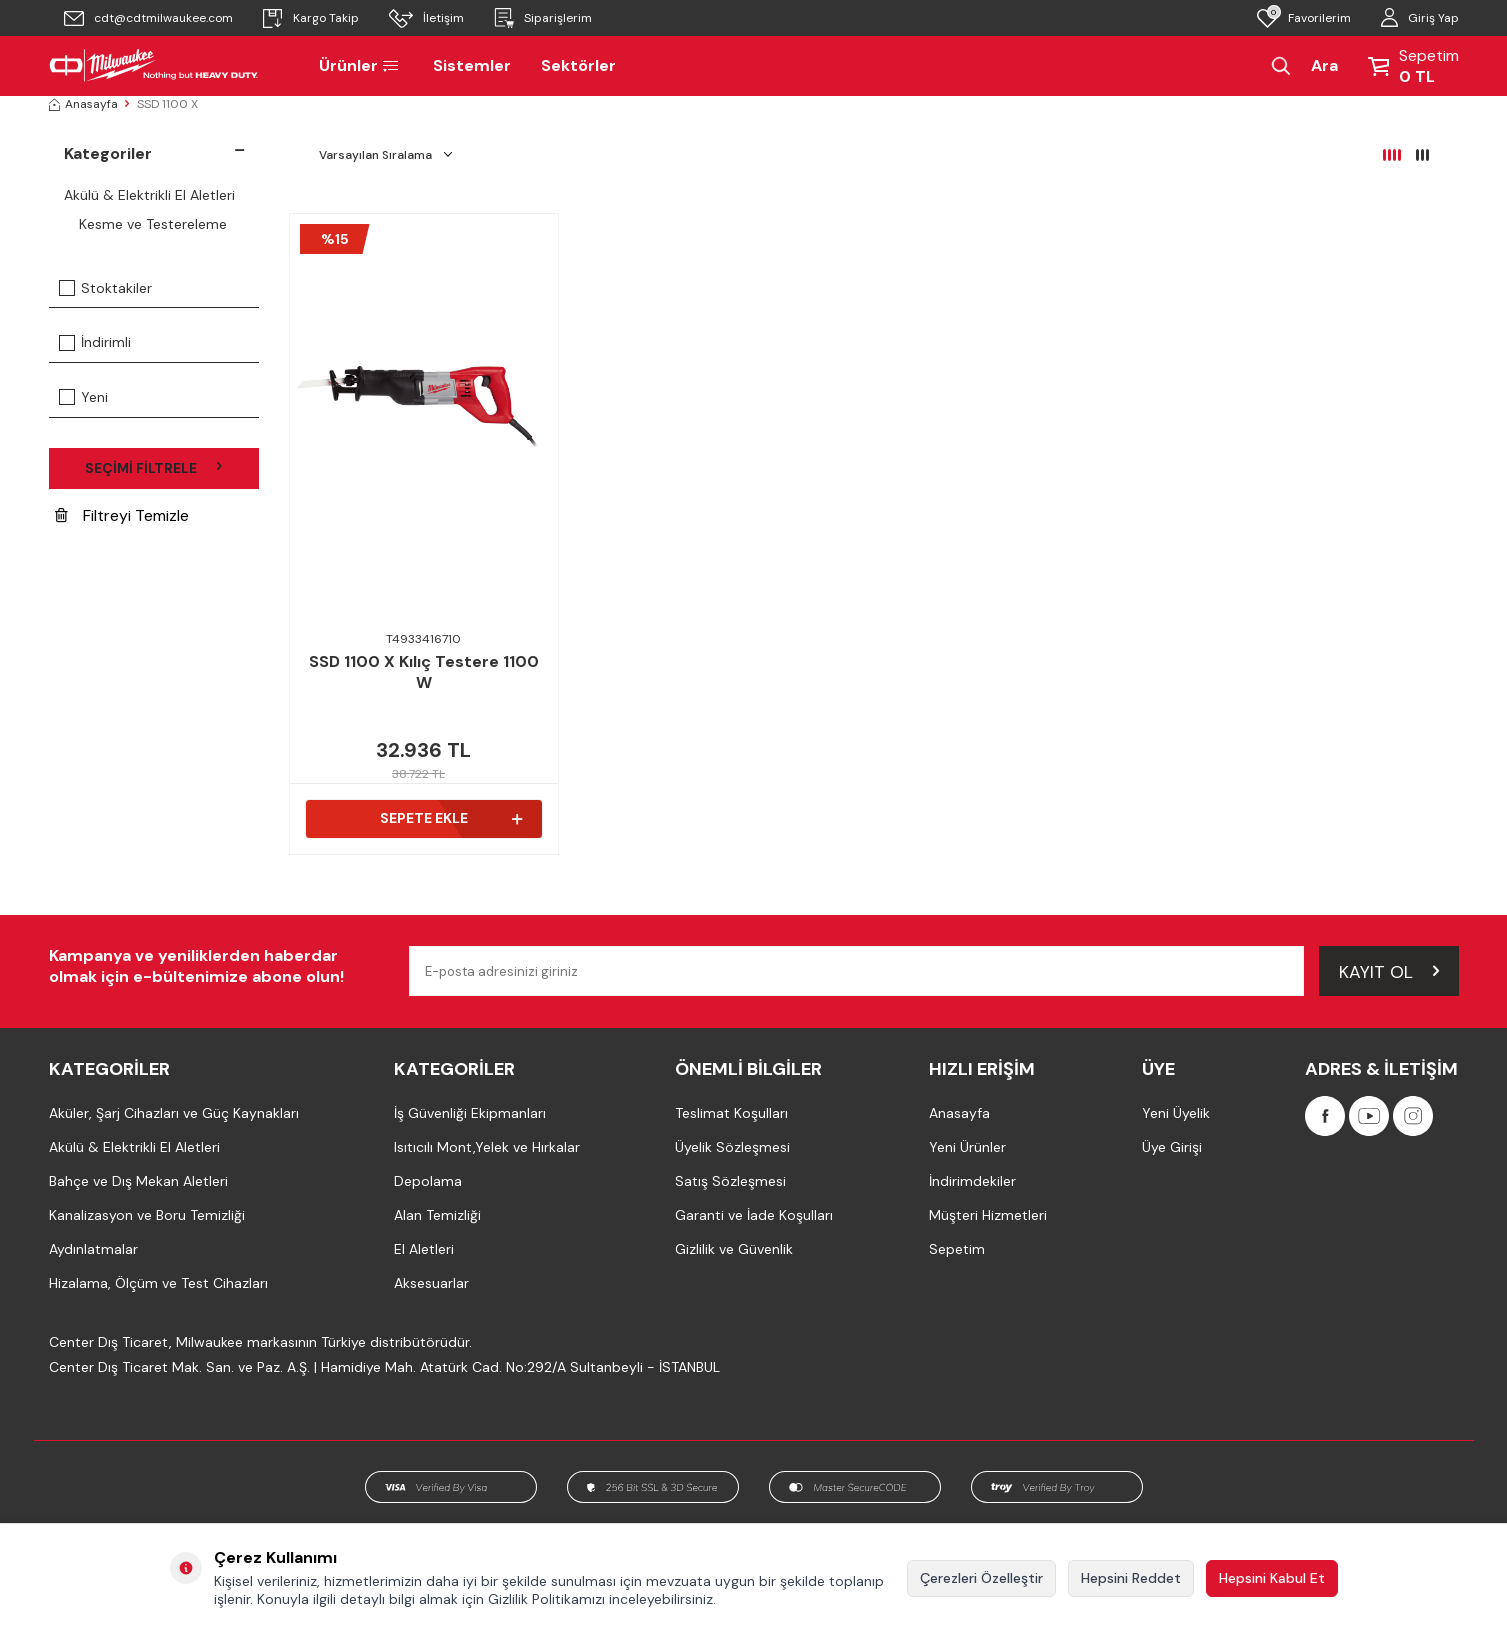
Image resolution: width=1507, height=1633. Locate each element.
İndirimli (95, 342)
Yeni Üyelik (1176, 1113)
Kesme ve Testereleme (153, 224)
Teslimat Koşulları (731, 1113)
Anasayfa (83, 104)
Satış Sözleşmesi (730, 1181)
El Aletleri (424, 1249)
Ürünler (361, 65)
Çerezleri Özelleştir (981, 1578)
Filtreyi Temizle (122, 515)
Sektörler (578, 65)
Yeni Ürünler (967, 1147)
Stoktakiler (105, 288)
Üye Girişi (1172, 1147)
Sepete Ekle (451, 818)
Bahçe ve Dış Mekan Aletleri (138, 1181)
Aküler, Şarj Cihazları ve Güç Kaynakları (174, 1113)
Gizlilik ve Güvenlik (734, 1249)
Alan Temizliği (437, 1215)
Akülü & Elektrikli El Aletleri (149, 195)
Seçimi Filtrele (154, 468)
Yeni (83, 397)
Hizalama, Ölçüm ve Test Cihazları (158, 1283)
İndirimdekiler (972, 1181)
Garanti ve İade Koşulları (754, 1215)
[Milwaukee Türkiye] (154, 66)
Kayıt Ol (1389, 970)
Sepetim (957, 1249)
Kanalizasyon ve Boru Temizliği (147, 1215)
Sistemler (472, 65)
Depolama (428, 1181)
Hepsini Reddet (1131, 1578)
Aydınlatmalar (93, 1249)
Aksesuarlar (431, 1283)
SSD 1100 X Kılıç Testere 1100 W (424, 672)
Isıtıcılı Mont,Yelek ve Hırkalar (487, 1147)
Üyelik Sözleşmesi (732, 1147)
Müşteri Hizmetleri (988, 1215)
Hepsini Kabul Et (1272, 1578)
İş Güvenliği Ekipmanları (470, 1113)
